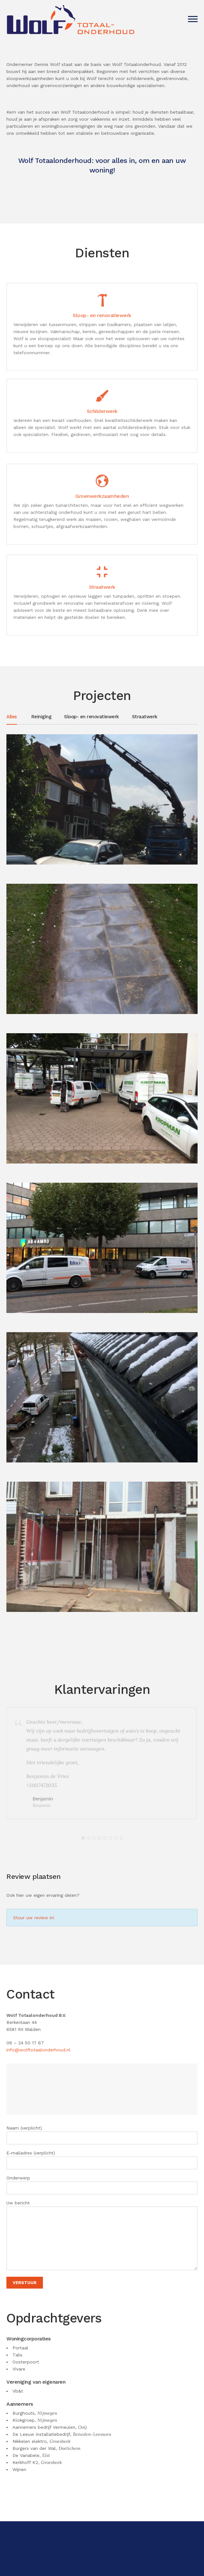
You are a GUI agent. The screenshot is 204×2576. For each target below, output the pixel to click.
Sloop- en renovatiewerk (91, 717)
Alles (11, 717)
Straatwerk (145, 717)
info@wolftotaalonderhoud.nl (38, 2049)
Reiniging (41, 717)
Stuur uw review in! (33, 1917)
